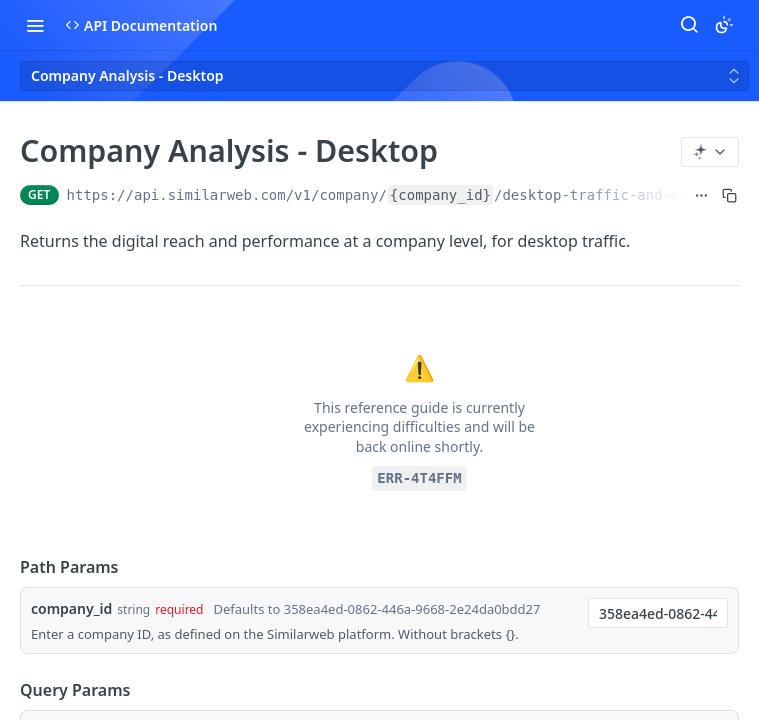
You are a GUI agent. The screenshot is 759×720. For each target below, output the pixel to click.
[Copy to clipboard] (729, 195)
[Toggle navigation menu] (35, 25)
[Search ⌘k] (689, 25)
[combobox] (658, 613)
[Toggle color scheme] (724, 25)
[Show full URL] (701, 195)
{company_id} (440, 195)
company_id (71, 608)
